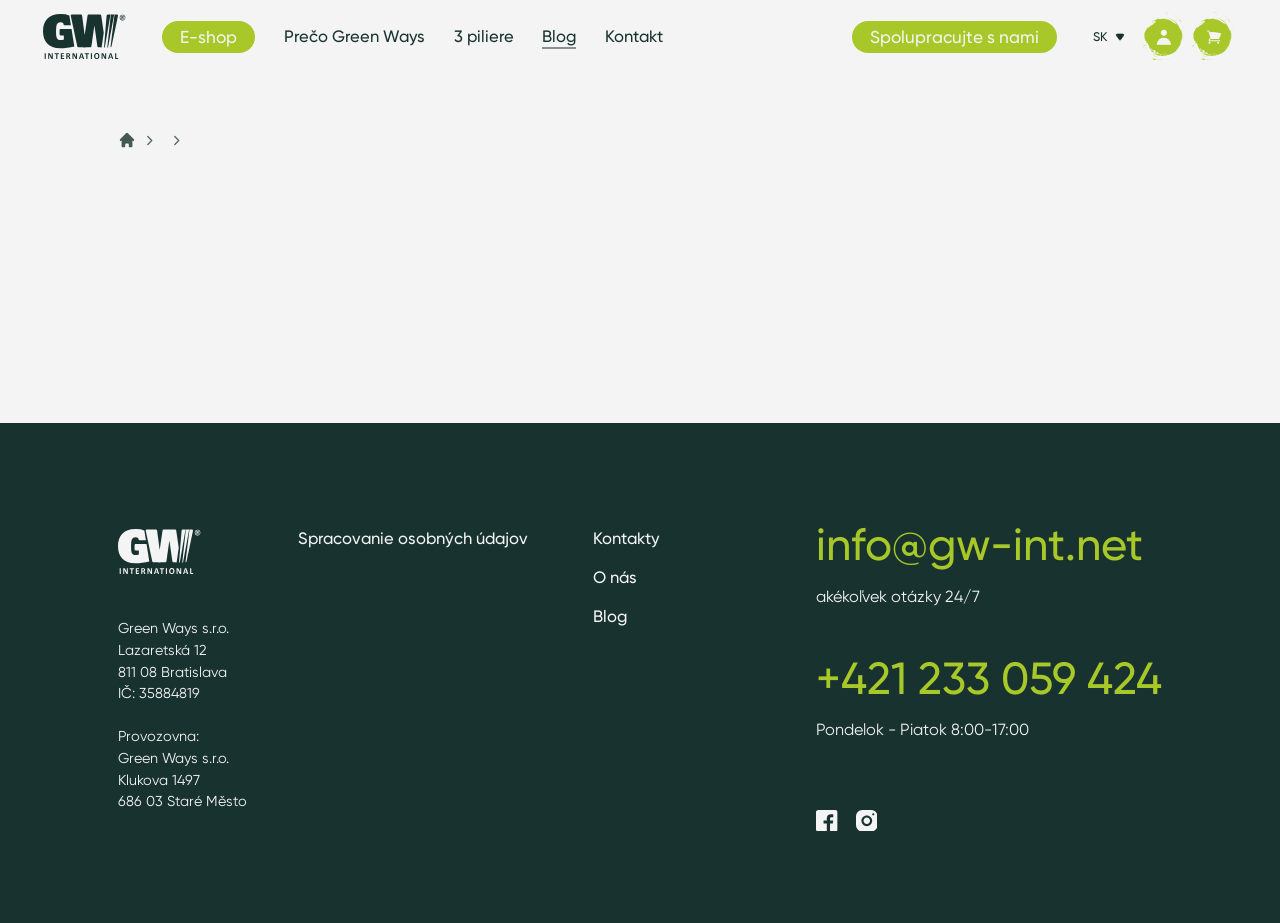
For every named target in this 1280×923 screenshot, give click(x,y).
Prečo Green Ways (354, 36)
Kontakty (626, 538)
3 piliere (484, 36)
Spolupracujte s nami (954, 36)
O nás (615, 577)
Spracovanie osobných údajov (413, 538)
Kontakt (634, 36)
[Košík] (1212, 37)
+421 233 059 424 (989, 678)
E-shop (208, 36)
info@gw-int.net (979, 544)
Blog (559, 36)
